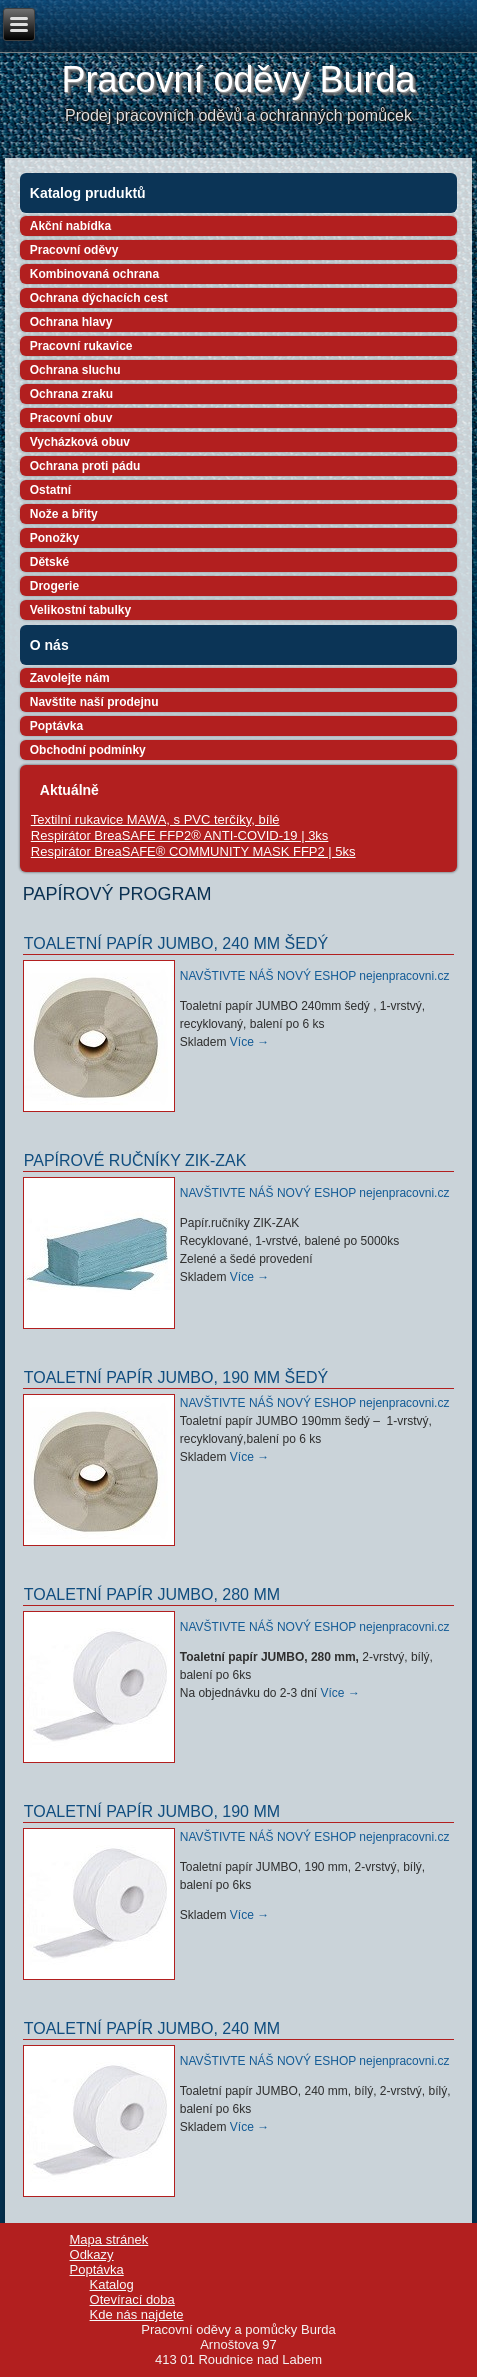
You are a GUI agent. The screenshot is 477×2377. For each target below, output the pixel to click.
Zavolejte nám (70, 678)
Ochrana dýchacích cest (99, 298)
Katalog (112, 2284)
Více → (249, 1042)
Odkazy (92, 2254)
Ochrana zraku (71, 394)
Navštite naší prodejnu (94, 702)
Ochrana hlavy (71, 322)
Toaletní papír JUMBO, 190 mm (152, 1811)
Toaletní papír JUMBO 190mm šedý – (281, 1421)
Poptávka (56, 726)
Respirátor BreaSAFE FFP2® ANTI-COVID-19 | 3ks (180, 835)
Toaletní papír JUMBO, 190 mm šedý (176, 1377)
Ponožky (54, 538)
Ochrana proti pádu (85, 466)
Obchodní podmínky (88, 750)
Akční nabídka (70, 226)
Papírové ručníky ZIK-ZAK (135, 1160)
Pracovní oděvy (74, 250)
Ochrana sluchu (75, 370)
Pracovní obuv (71, 418)
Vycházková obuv (80, 442)
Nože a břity (64, 514)
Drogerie (54, 586)
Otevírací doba (132, 2299)
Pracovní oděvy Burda (238, 79)
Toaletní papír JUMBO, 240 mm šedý (176, 943)
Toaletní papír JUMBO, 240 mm (152, 2028)
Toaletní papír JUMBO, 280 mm (152, 1594)
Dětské (49, 562)
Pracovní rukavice (81, 346)
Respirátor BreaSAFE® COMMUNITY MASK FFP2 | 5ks (193, 851)
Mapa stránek (109, 2239)
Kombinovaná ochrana (94, 274)
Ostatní (50, 490)
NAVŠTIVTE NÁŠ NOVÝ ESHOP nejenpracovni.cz (315, 976)
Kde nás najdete (137, 2314)
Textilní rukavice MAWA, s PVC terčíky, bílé (155, 819)
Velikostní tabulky (80, 610)
